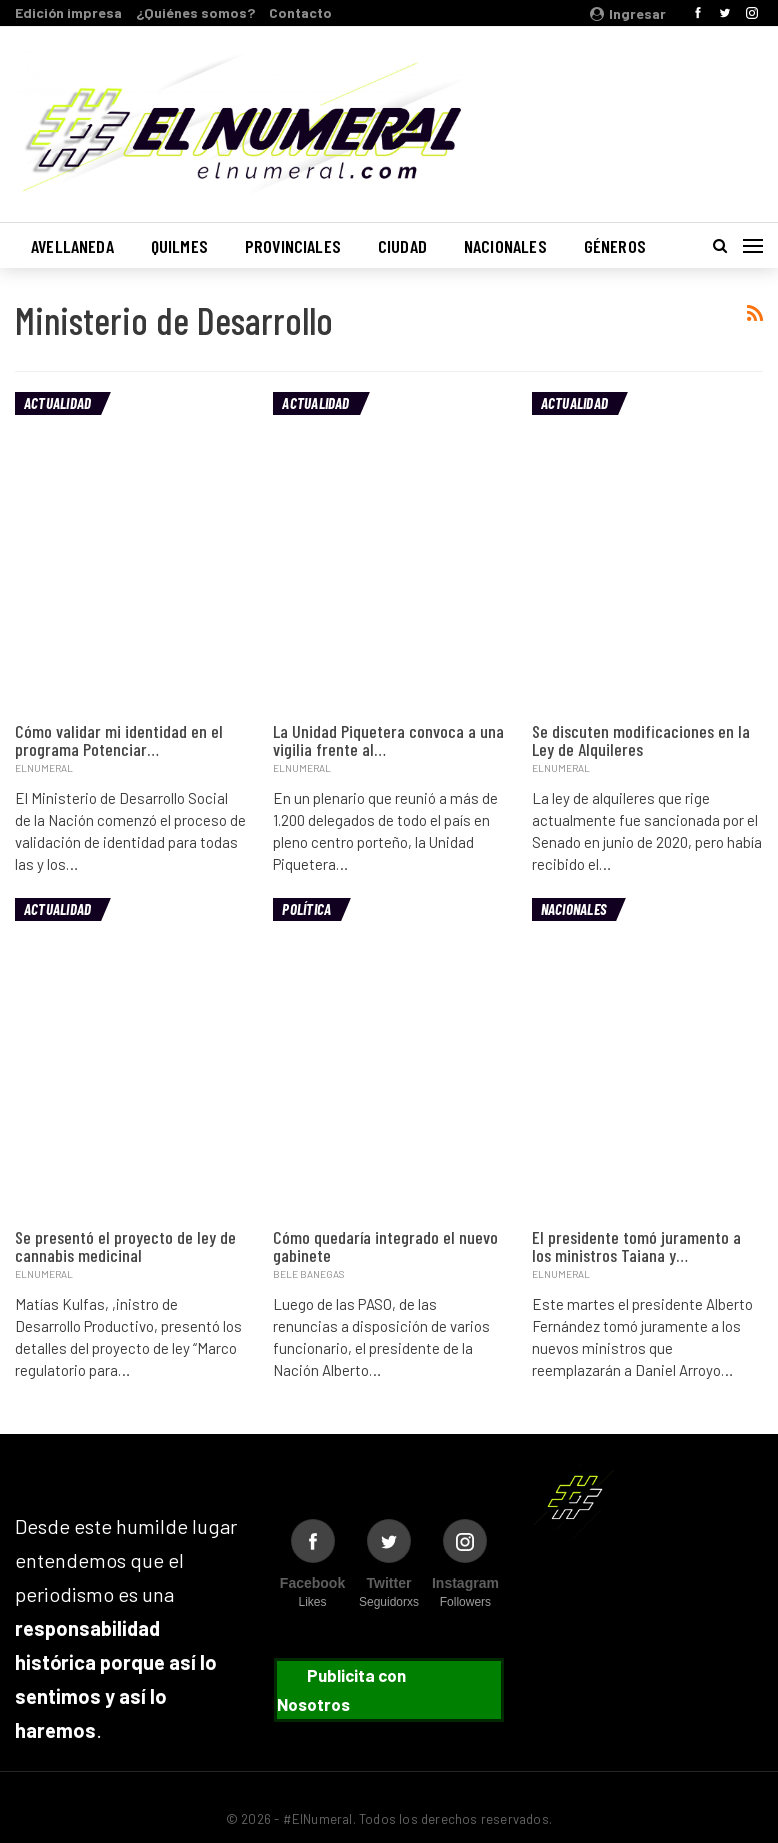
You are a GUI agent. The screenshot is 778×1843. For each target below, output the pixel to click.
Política (306, 909)
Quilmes (179, 246)
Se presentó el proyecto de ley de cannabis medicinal (125, 1246)
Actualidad (57, 403)
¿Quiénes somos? (195, 12)
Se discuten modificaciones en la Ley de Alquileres (641, 740)
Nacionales (505, 246)
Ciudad (402, 246)
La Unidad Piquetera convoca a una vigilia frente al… (388, 740)
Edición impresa (68, 12)
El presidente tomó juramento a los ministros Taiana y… (636, 1246)
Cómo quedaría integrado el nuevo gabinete (385, 1246)
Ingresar (628, 13)
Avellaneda (72, 246)
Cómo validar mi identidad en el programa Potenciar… (119, 740)
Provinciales (293, 246)
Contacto (300, 12)
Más (598, 246)
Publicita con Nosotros (341, 1689)
